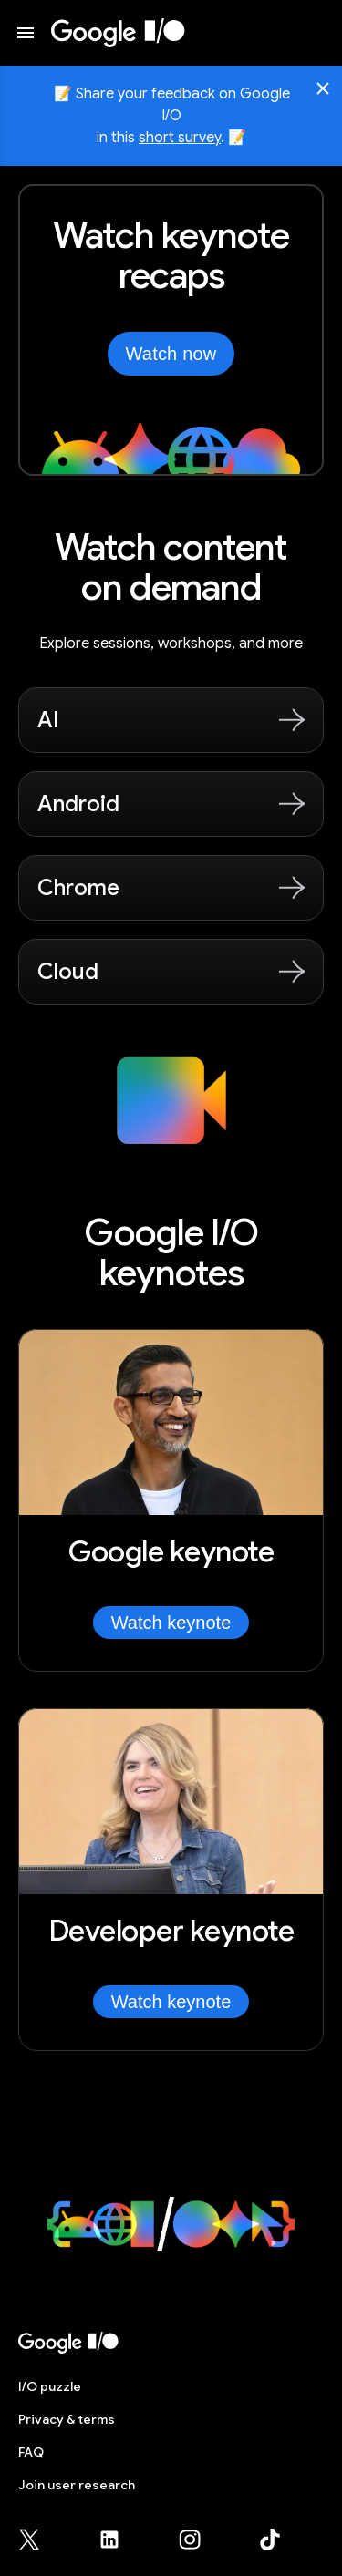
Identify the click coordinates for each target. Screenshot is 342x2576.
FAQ (31, 2452)
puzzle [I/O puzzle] (49, 2386)
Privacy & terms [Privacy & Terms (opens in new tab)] (66, 2419)
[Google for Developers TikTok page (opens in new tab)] (270, 2539)
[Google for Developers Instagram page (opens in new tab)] (201, 2539)
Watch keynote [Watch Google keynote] (171, 1623)
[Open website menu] (25, 32)
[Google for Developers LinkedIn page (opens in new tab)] (120, 2539)
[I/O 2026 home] (118, 32)
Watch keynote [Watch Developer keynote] (171, 2002)
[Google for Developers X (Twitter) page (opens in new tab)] (40, 2539)
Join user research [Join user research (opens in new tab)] (76, 2485)
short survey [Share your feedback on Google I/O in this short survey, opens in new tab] (180, 138)
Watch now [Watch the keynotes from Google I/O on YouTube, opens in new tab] (171, 354)
